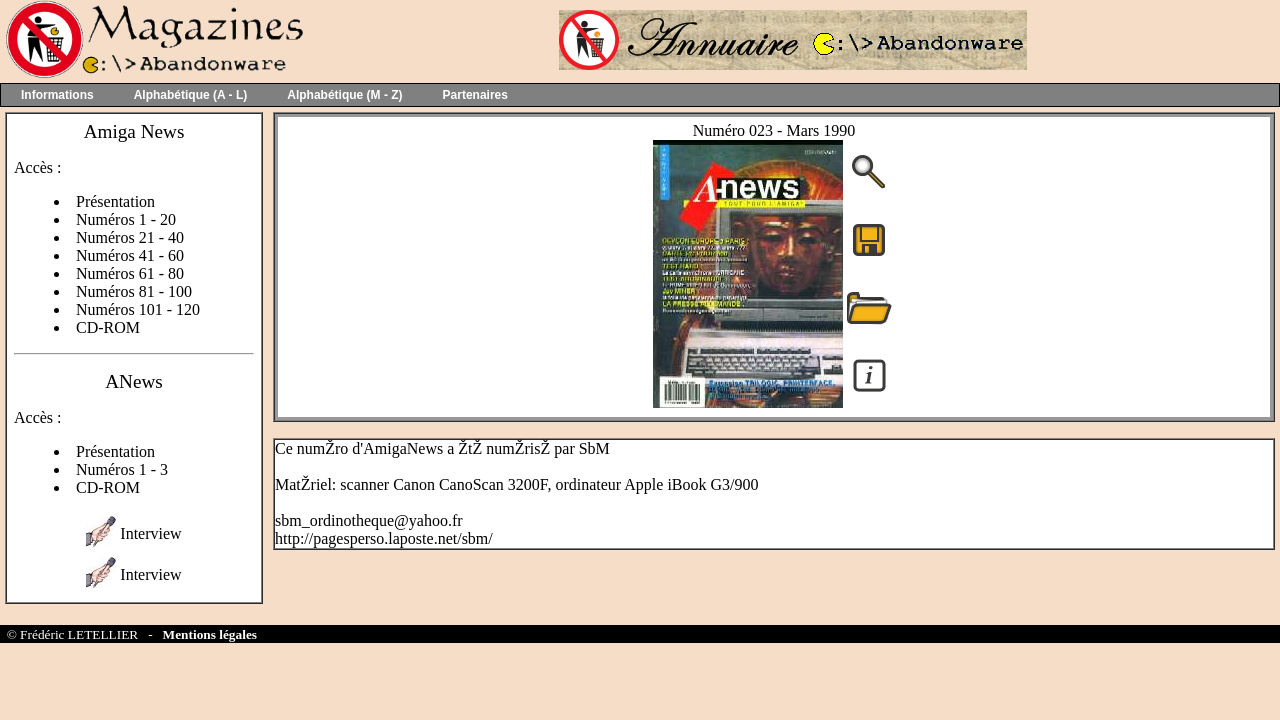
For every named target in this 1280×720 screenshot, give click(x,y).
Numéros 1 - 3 (122, 469)
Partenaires (475, 95)
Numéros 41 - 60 (130, 255)
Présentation (115, 201)
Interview (150, 533)
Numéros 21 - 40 (130, 237)
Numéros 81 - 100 (134, 291)
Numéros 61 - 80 (130, 273)
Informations (57, 95)
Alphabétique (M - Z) (344, 95)
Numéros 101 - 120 (138, 309)
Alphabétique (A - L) (191, 95)
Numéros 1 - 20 (126, 219)
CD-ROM (108, 327)
